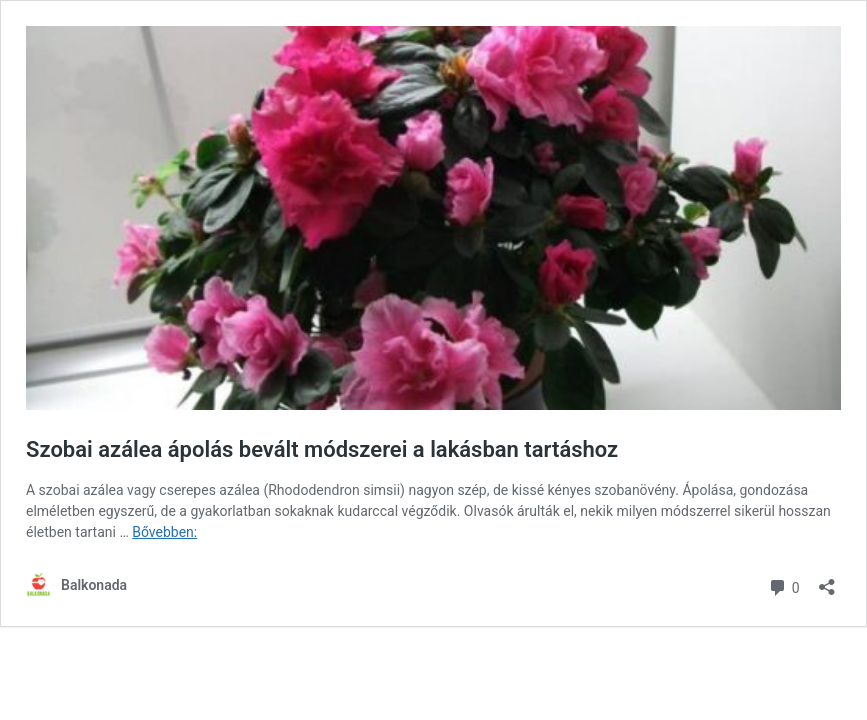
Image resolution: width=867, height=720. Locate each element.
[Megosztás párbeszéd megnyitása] (827, 580)
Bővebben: (164, 532)
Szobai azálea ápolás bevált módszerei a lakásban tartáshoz (322, 449)
